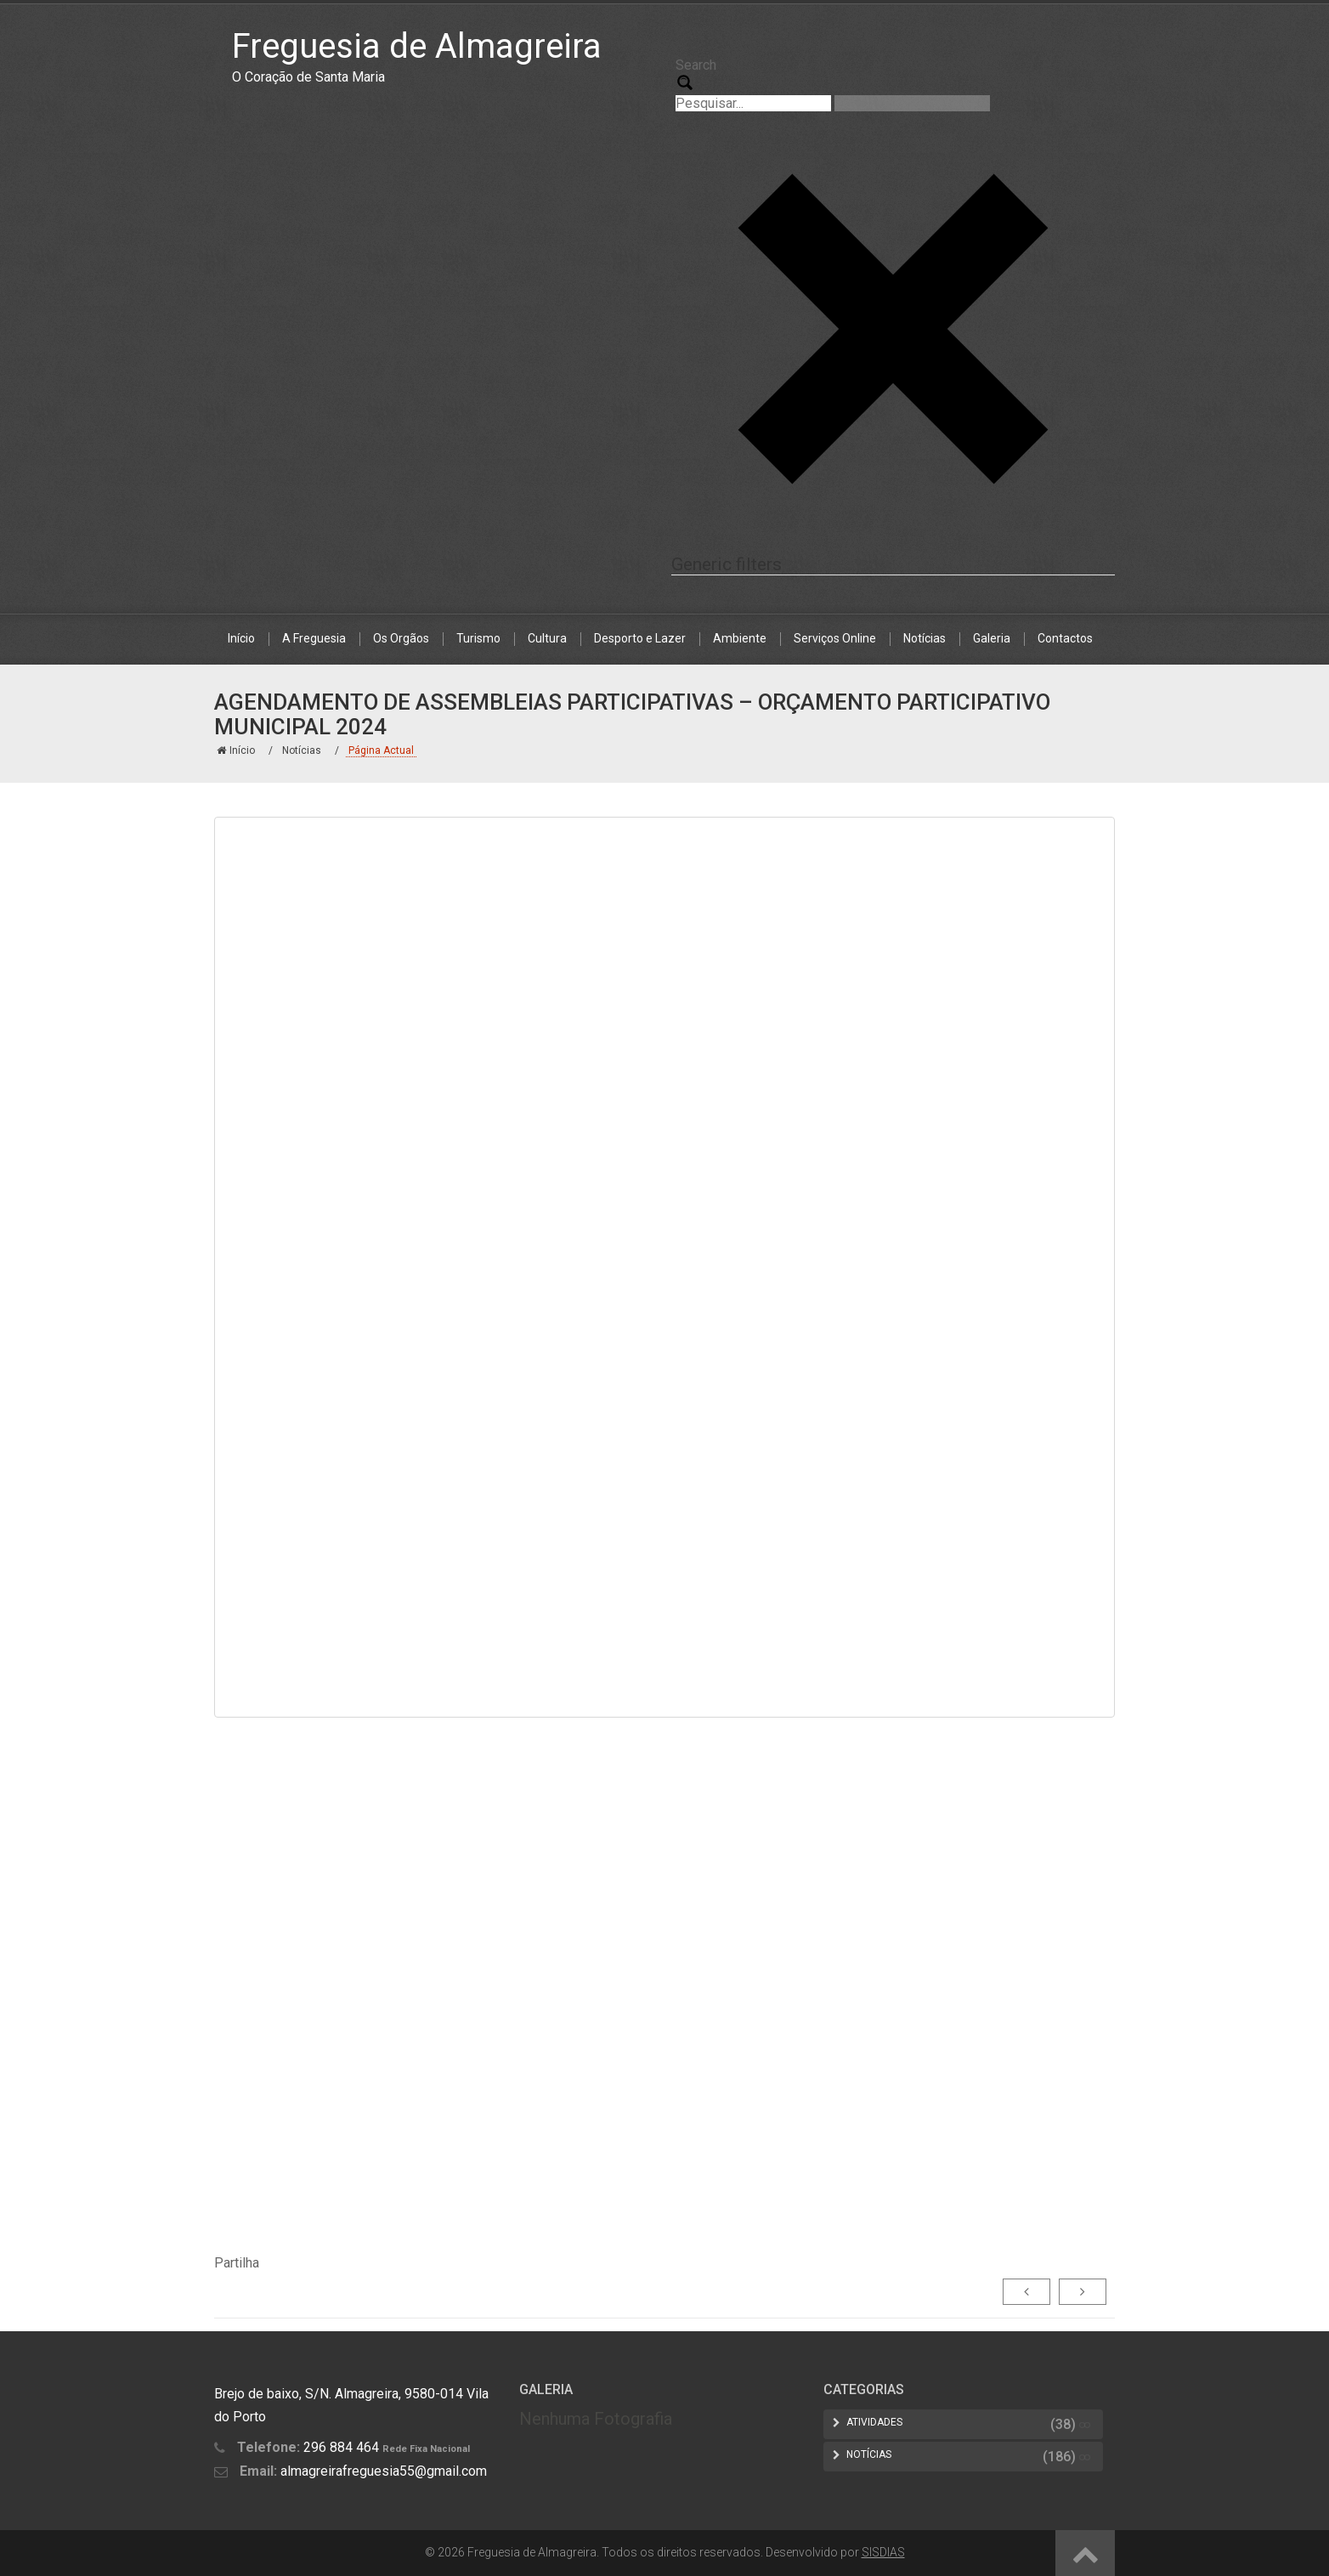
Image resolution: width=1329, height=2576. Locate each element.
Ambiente (739, 638)
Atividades (874, 2422)
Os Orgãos (401, 638)
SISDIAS (883, 2552)
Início (241, 638)
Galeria (991, 638)
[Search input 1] (753, 103)
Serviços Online (835, 638)
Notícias (924, 638)
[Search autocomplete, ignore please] (912, 103)
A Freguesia (314, 638)
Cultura (547, 638)
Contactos (1065, 638)
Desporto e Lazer (640, 638)
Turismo (478, 638)
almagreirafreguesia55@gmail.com (383, 2471)
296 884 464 (341, 2447)
